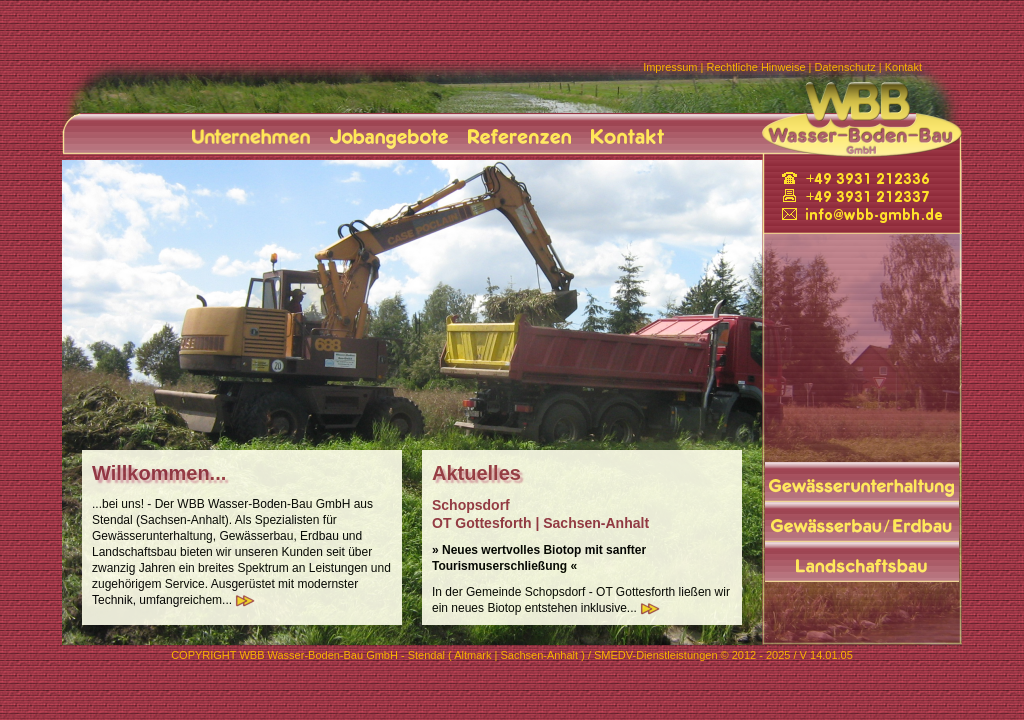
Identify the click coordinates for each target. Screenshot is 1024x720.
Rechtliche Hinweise (756, 67)
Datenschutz (845, 67)
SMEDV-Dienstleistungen (656, 655)
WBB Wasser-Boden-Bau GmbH (318, 655)
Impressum (670, 67)
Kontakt (903, 67)
